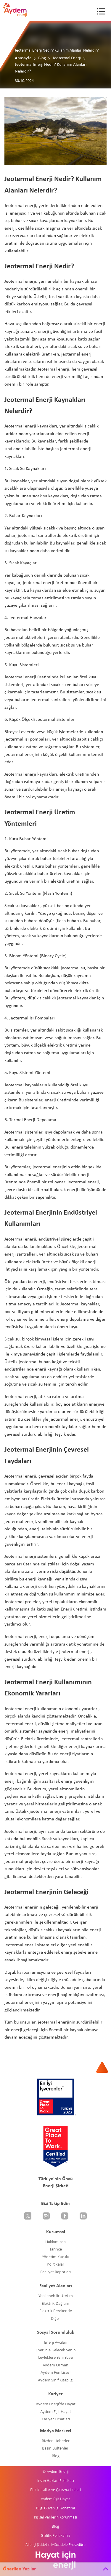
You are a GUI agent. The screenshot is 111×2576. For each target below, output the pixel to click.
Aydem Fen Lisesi (55, 2373)
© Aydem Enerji (55, 2472)
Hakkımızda (55, 2242)
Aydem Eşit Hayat (55, 2412)
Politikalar (55, 2264)
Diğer (55, 2319)
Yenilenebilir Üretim (55, 2296)
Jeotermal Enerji (67, 58)
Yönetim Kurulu (55, 2257)
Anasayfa (23, 58)
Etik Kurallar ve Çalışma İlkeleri (55, 2490)
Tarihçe (55, 2249)
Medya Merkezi (55, 2431)
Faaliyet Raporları (55, 2272)
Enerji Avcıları (55, 2342)
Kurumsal (55, 2232)
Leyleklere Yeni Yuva (55, 2357)
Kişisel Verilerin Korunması (55, 2517)
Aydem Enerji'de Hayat (55, 2404)
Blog (42, 58)
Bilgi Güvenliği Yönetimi (55, 2508)
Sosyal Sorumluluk (55, 2332)
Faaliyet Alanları (55, 2286)
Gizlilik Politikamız (55, 2536)
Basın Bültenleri (55, 2448)
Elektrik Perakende (55, 2311)
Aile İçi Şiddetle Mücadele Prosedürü (55, 2545)
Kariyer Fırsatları (55, 2419)
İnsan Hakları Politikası (55, 2481)
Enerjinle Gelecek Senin (56, 2350)
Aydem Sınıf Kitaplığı (55, 2380)
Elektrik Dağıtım (55, 2304)
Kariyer (55, 2394)
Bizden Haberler (56, 2441)
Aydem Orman (55, 2365)
